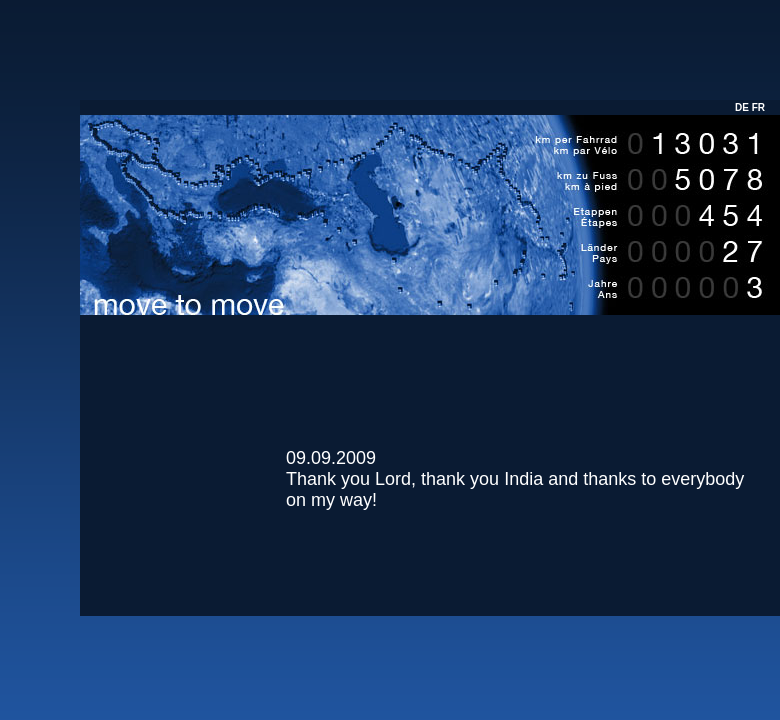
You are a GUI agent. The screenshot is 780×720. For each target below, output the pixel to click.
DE (742, 107)
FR (758, 107)
